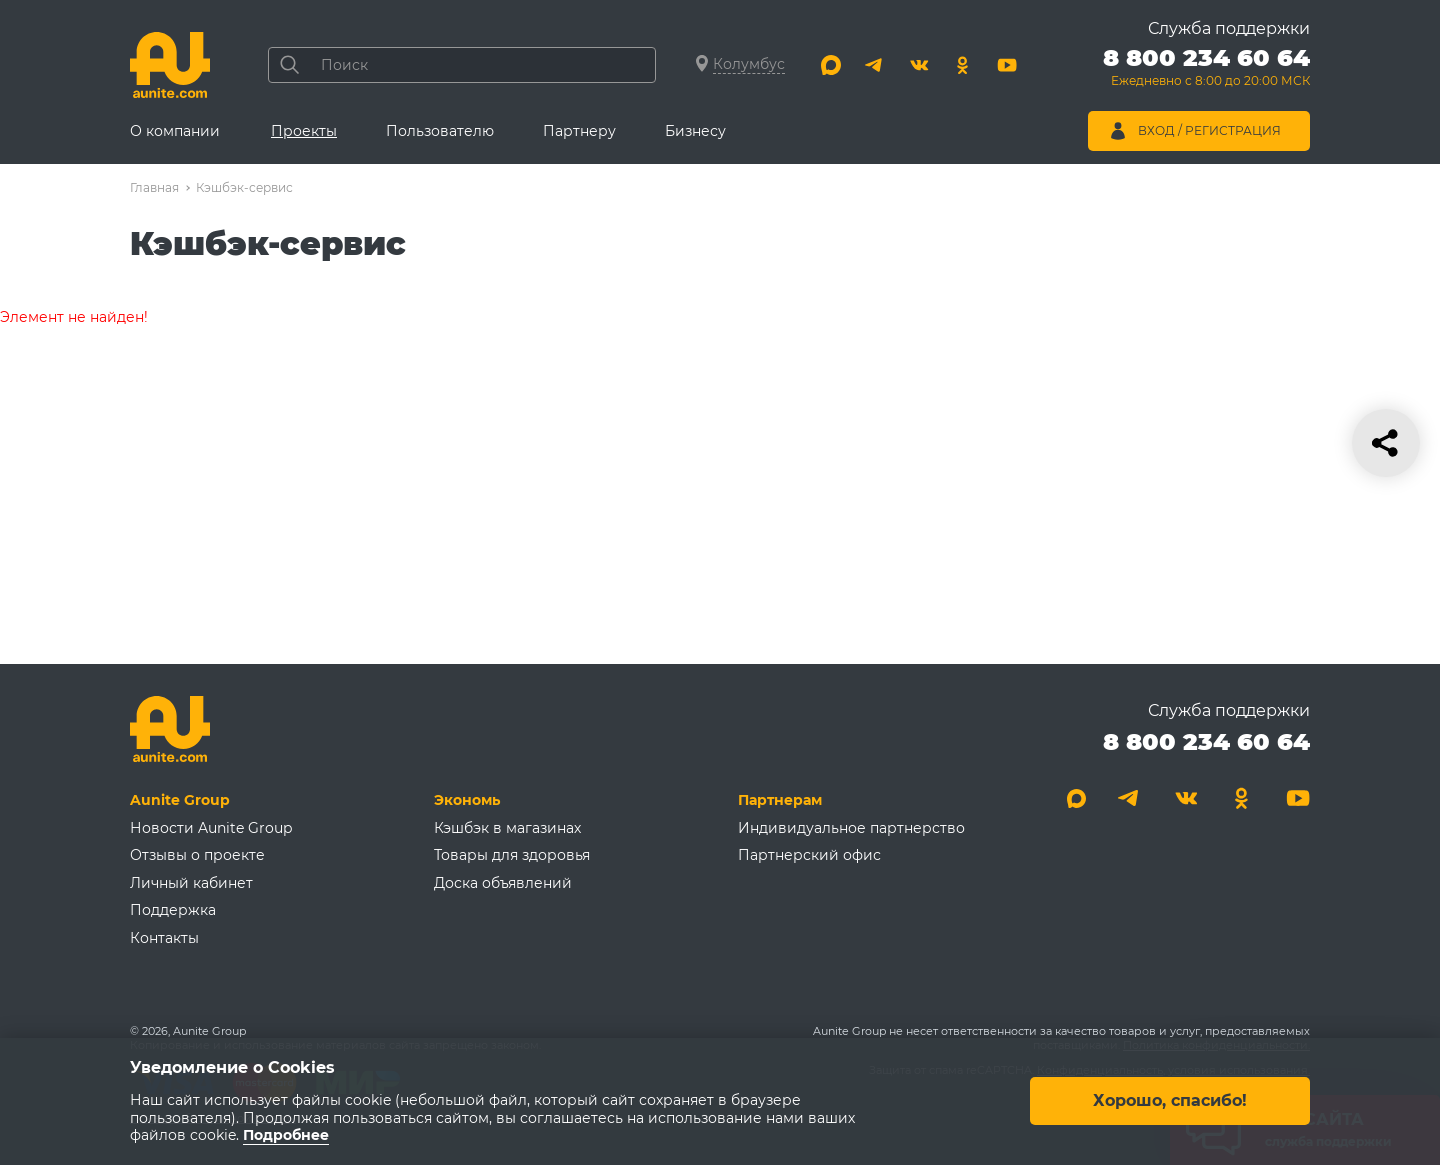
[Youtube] (1007, 65)
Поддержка (173, 910)
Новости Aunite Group (211, 828)
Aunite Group (180, 800)
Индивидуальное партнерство (851, 828)
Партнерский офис (809, 855)
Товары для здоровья (512, 855)
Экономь (467, 800)
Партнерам (780, 800)
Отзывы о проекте (197, 855)
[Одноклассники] (963, 65)
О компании (175, 131)
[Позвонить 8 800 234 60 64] (1206, 70)
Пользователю (440, 131)
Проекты (304, 131)
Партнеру (579, 131)
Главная (154, 187)
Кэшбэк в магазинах (507, 828)
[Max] (831, 65)
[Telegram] (875, 65)
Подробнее (286, 1136)
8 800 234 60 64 (1206, 741)
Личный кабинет (191, 883)
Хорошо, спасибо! (1170, 1101)
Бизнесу (695, 131)
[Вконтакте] (919, 65)
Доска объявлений (503, 883)
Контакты (164, 938)
